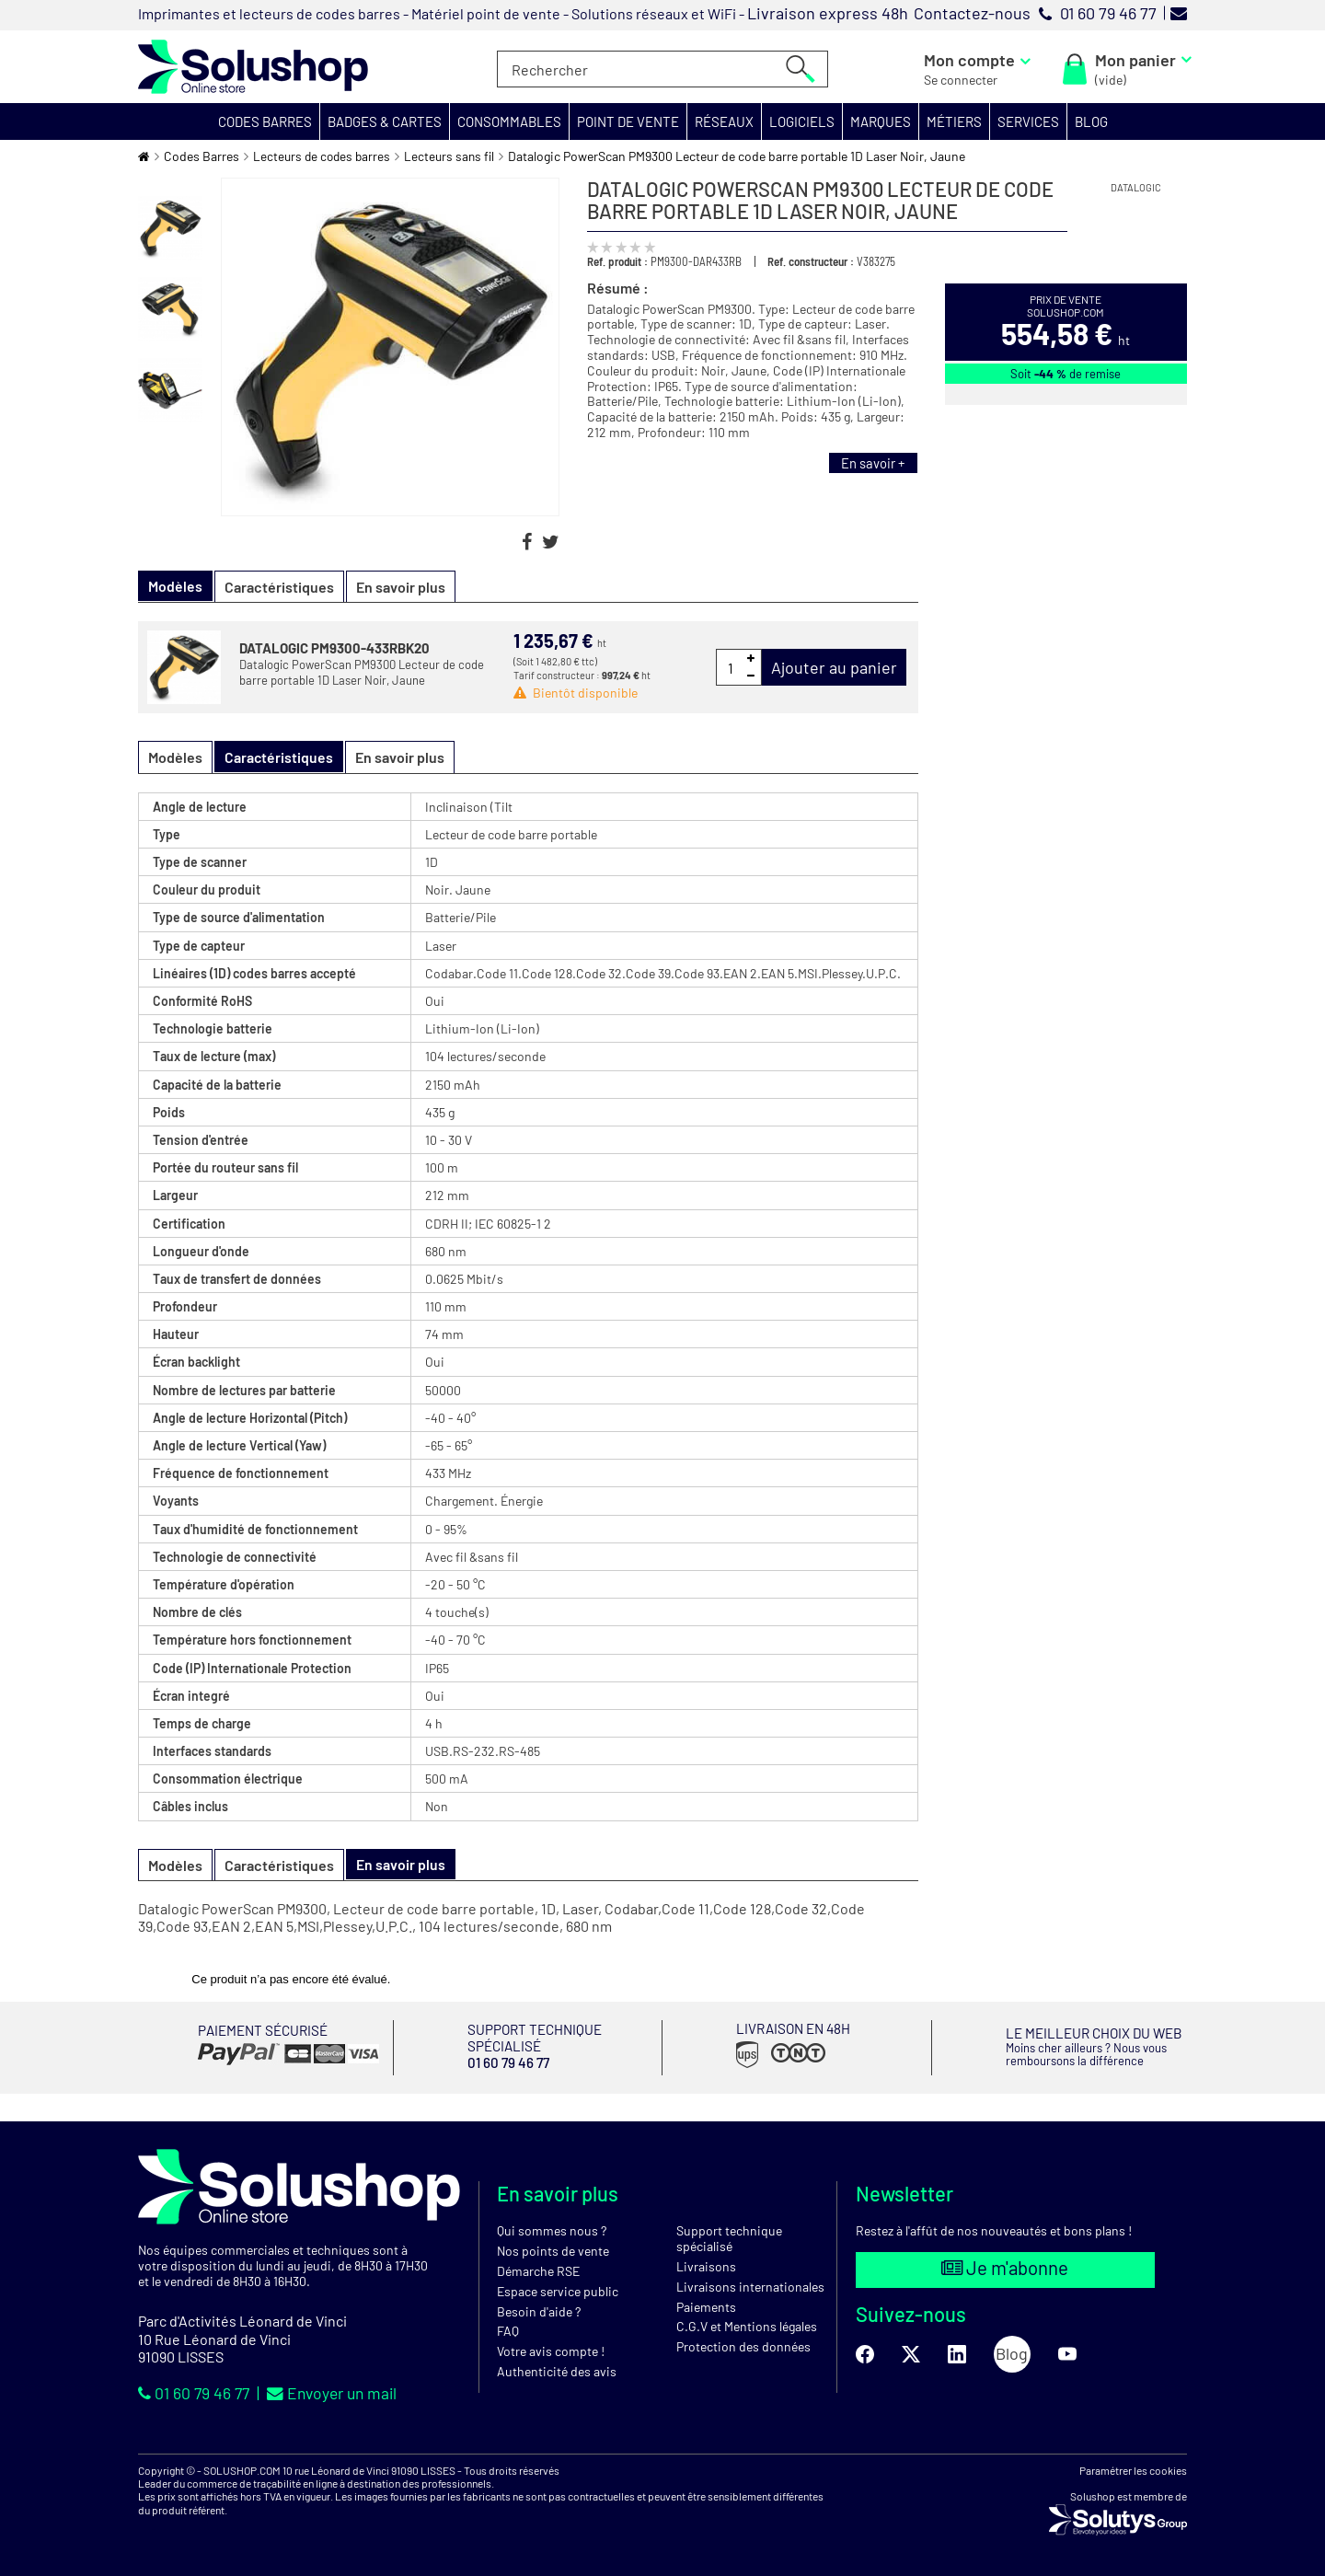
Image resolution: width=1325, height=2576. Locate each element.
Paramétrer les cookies (1133, 2469)
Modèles (175, 757)
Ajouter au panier (834, 667)
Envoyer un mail (337, 2393)
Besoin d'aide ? (539, 2310)
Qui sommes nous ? (551, 2230)
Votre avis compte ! (551, 2351)
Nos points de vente (553, 2250)
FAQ (508, 2331)
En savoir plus (400, 586)
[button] (265, 121)
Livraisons (706, 2266)
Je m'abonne (1005, 2269)
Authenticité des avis (556, 2371)
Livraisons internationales (750, 2285)
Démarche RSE (538, 2271)
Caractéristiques (279, 586)
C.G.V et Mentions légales (746, 2326)
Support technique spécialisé (729, 2238)
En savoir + (871, 463)
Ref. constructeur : (810, 261)
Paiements (706, 2306)
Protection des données (743, 2346)
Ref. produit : (617, 261)
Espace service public (557, 2290)
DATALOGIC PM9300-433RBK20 (334, 648)
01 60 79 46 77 (196, 2393)
